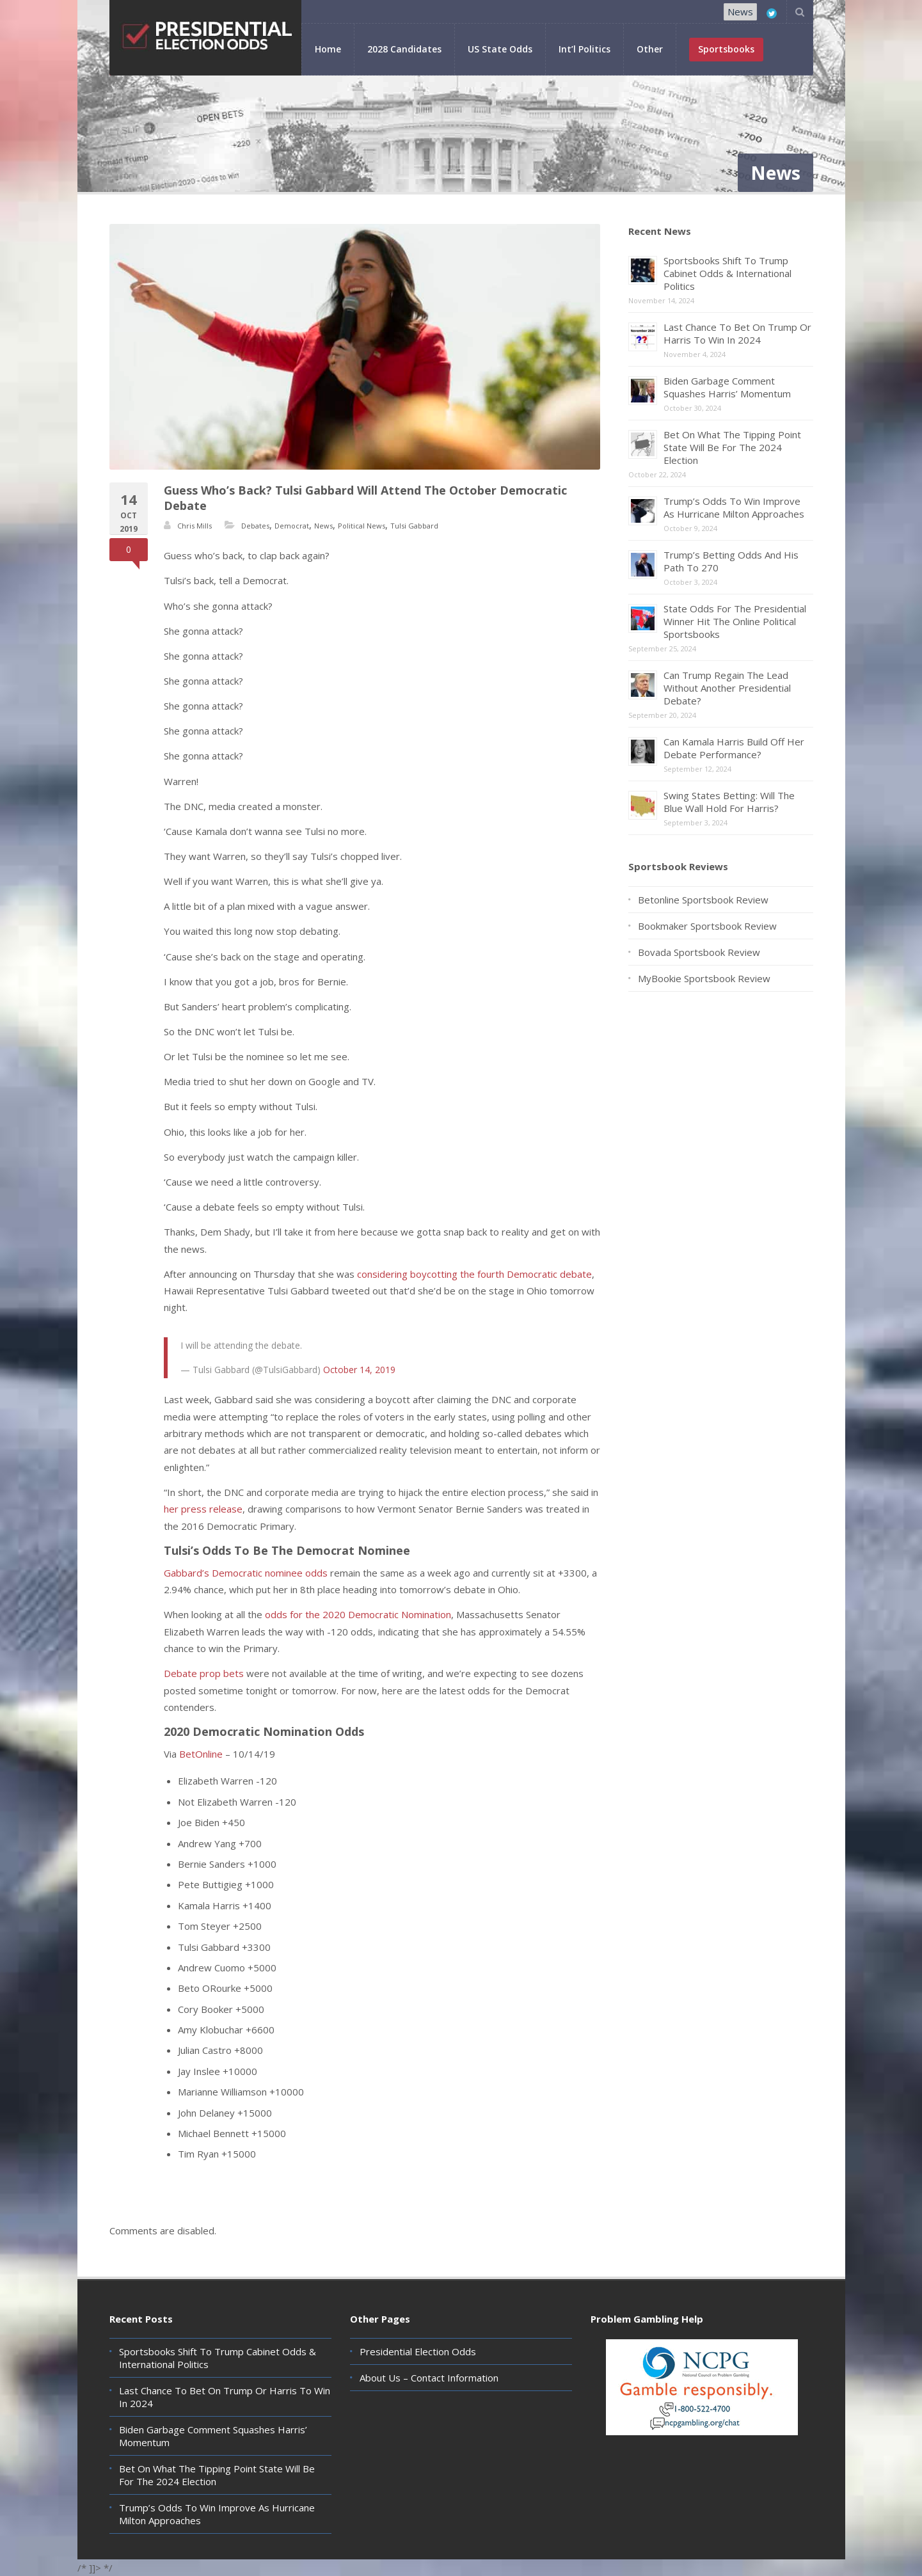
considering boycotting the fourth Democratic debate (474, 1274)
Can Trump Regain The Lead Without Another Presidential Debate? (727, 688)
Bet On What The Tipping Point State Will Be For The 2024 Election (732, 447)
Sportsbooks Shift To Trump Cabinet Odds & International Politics (727, 273)
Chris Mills (194, 525)
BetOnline (201, 1753)
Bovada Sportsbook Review (699, 952)
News (740, 11)
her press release (203, 1508)
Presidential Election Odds (418, 2351)
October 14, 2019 (359, 1370)
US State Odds (500, 49)
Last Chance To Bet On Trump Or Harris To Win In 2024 (737, 333)
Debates (255, 525)
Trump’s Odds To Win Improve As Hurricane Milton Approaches (734, 507)
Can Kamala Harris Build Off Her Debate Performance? (734, 748)
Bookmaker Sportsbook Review (707, 925)
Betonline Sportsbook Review (703, 899)
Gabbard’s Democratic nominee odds (246, 1572)
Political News (361, 525)
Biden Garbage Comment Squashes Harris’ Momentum (727, 387)
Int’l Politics (584, 49)
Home (328, 49)
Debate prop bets (204, 1673)
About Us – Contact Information (429, 2377)
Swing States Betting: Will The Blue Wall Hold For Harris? (729, 802)
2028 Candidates (404, 49)
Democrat (291, 525)
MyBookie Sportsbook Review (704, 978)
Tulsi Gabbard (414, 525)
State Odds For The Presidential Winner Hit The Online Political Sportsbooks (735, 621)
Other (650, 49)
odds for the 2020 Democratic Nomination (358, 1614)
